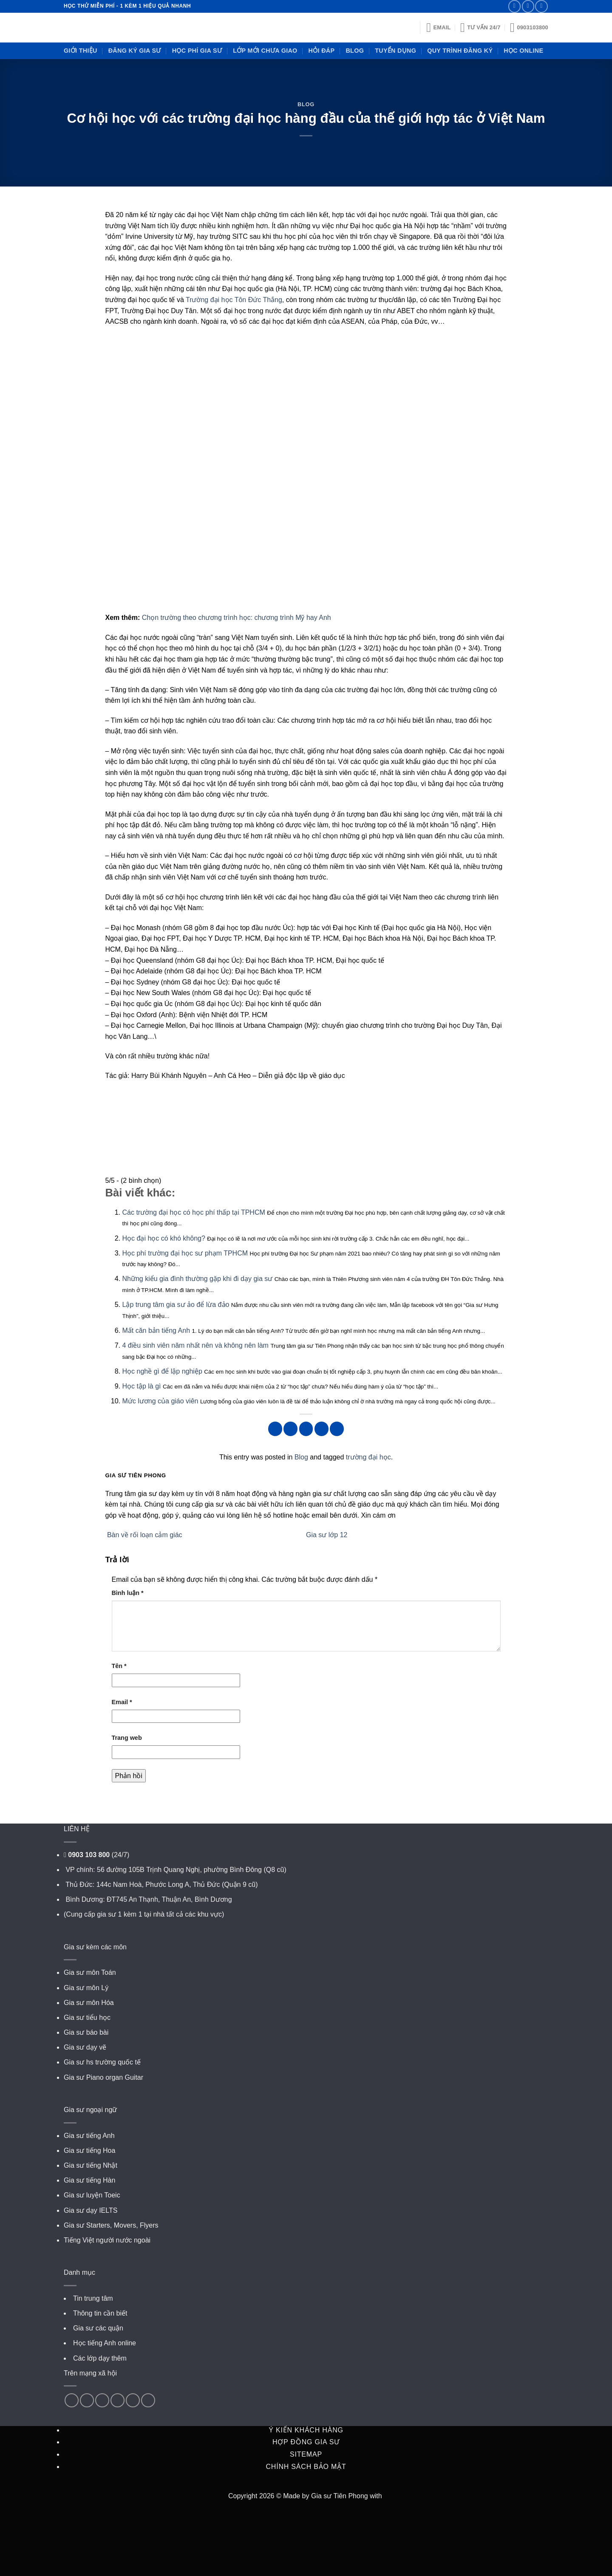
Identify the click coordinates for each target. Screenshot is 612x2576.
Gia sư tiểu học (87, 2017)
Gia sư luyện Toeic (92, 2195)
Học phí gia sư (197, 50)
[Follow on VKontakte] (148, 2400)
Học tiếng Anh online (104, 2343)
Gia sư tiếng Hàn (89, 2180)
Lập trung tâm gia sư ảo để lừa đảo (176, 1304)
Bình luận (128, 1592)
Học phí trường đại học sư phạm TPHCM (185, 1253)
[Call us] (528, 6)
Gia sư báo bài (86, 2032)
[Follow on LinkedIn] (117, 2400)
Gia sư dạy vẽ (85, 2047)
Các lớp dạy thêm (100, 2358)
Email (122, 1702)
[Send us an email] (514, 6)
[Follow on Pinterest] (102, 2400)
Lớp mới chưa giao (265, 50)
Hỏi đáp (322, 50)
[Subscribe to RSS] (541, 6)
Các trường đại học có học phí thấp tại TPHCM (193, 1212)
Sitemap (306, 2454)
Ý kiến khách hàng (306, 2430)
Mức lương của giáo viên (160, 1401)
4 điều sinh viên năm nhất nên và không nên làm (195, 1345)
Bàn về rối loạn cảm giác (143, 1534)
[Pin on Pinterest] (306, 1429)
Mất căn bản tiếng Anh (156, 1330)
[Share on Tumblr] (337, 1429)
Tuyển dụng (395, 50)
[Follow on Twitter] (87, 2400)
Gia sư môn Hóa (89, 2002)
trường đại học (368, 1457)
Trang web (127, 1737)
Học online (523, 50)
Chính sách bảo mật (306, 2466)
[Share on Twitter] (290, 1429)
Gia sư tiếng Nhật (90, 2165)
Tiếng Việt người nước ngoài (107, 2240)
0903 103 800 (89, 1854)
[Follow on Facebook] (72, 2400)
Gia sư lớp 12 (327, 1534)
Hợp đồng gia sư (306, 2442)
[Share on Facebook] (275, 1429)
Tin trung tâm (93, 2298)
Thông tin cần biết (100, 2313)
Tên (119, 1666)
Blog (355, 50)
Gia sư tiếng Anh (89, 2135)
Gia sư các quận (98, 2328)
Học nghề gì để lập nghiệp (162, 1371)
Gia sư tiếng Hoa (89, 2150)
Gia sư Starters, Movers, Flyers (111, 2225)
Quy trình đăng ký (460, 50)
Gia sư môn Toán (90, 1972)
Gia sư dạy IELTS (90, 2210)
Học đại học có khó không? (163, 1238)
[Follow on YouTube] (133, 2400)
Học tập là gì (141, 1386)
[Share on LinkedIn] (321, 1429)
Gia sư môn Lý (86, 1987)
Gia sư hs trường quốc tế (102, 2062)
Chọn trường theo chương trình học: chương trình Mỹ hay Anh (236, 617)
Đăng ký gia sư (134, 50)
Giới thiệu (80, 50)
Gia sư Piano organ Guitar (103, 2077)
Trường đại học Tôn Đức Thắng (234, 299)
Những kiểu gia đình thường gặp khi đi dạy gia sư (197, 1278)
